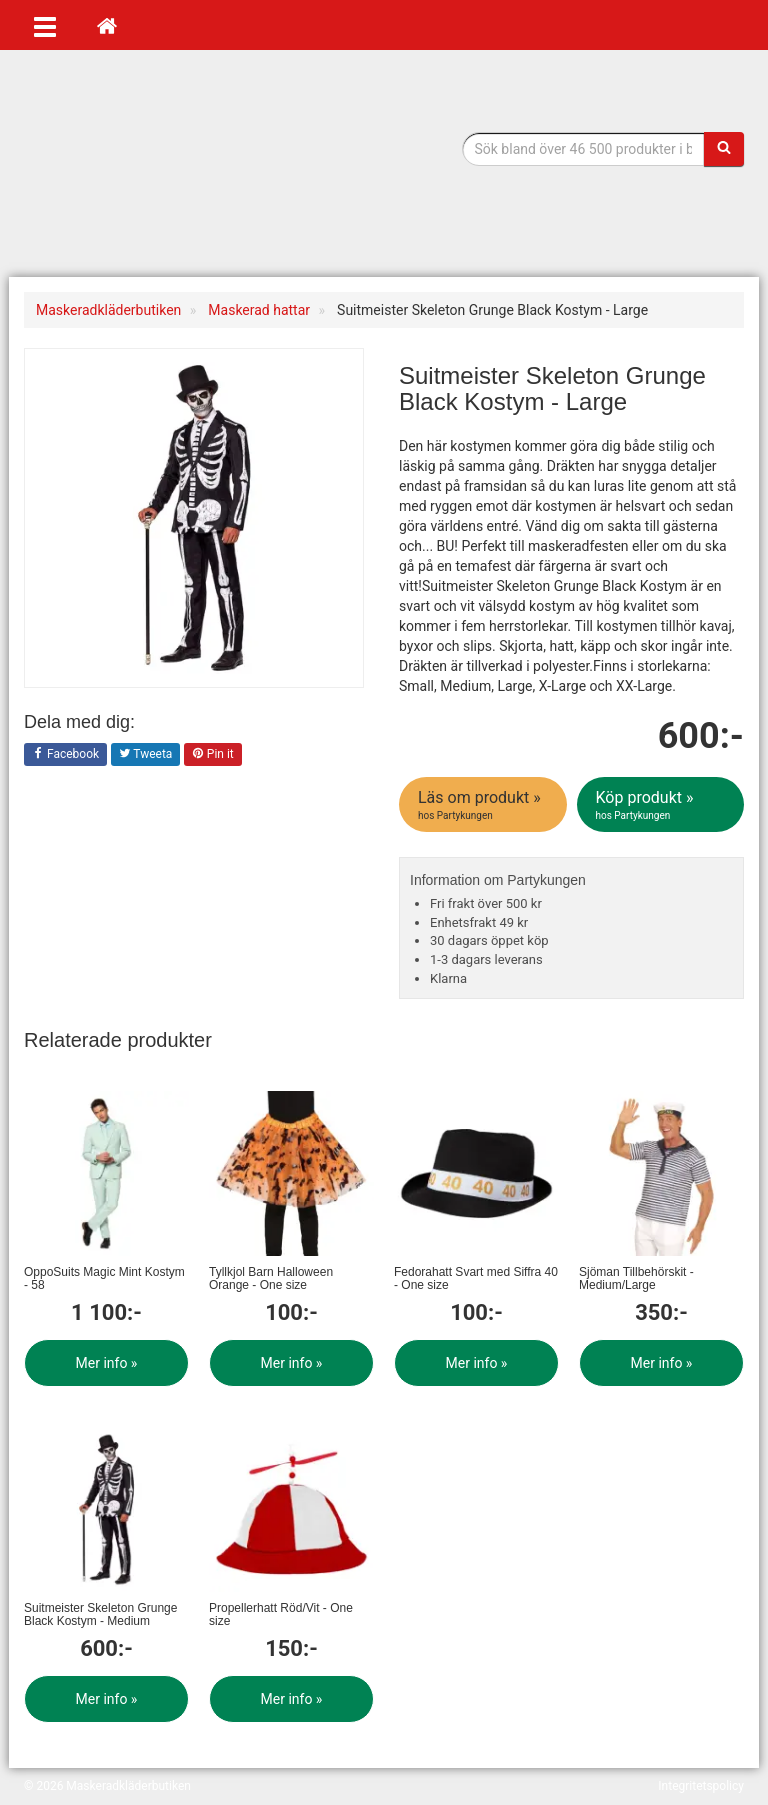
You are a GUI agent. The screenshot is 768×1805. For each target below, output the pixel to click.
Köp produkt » (662, 805)
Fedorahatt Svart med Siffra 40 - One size (476, 1278)
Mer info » (107, 1363)
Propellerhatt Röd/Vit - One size (281, 1614)
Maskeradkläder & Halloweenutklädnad (149, 168)
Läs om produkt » (484, 805)
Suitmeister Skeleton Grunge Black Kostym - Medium (100, 1614)
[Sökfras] (584, 149)
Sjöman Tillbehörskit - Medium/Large (636, 1278)
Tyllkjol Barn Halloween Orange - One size (271, 1278)
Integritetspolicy (701, 1786)
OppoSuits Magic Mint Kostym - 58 (104, 1278)
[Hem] (107, 25)
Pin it (213, 755)
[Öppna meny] (45, 25)
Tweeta (146, 755)
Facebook (65, 755)
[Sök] (724, 149)
